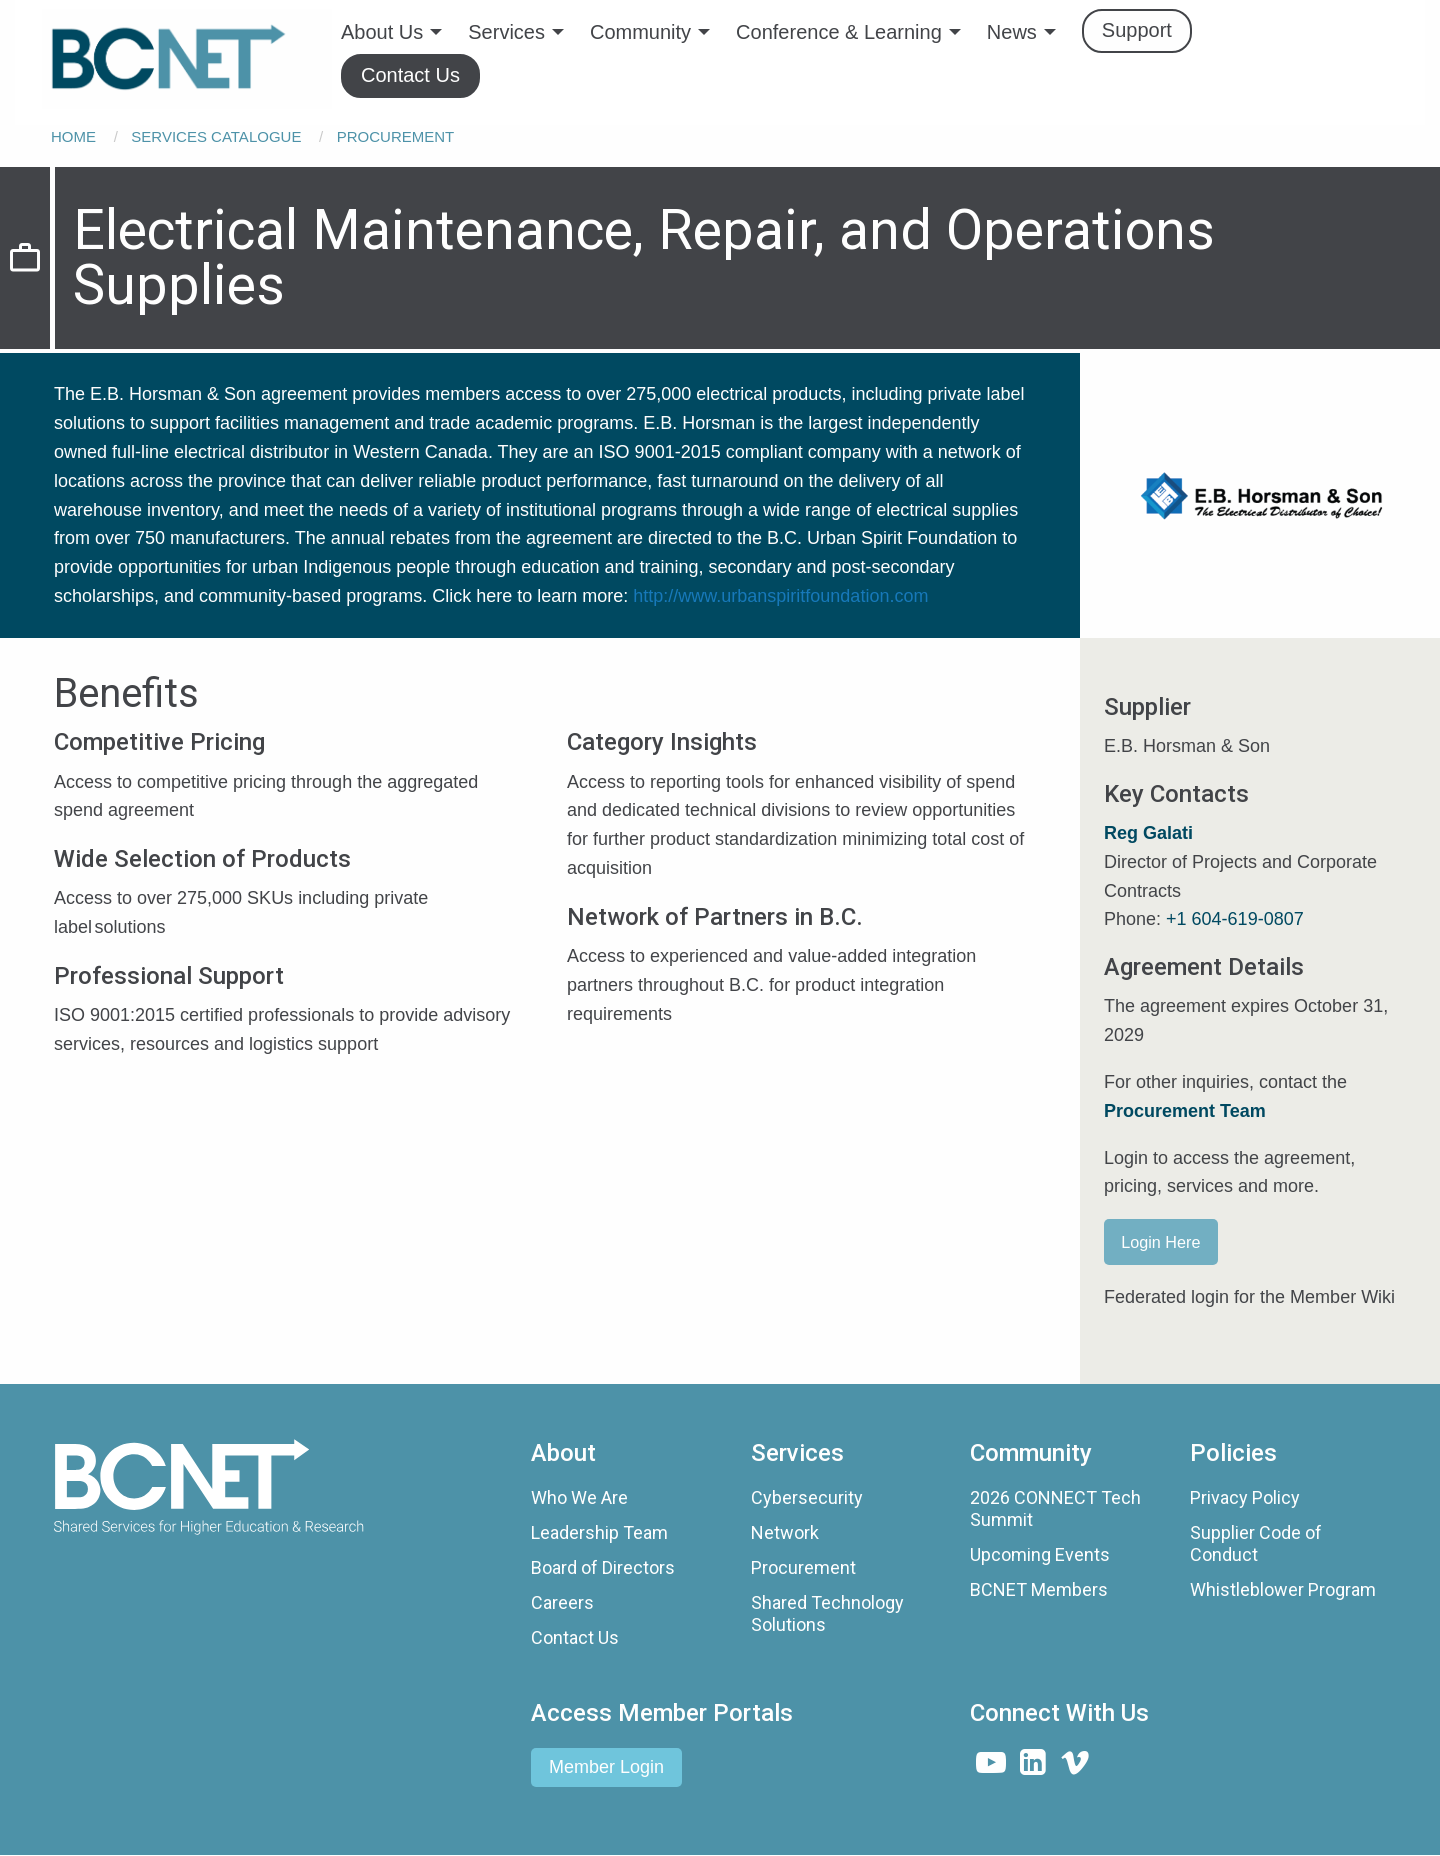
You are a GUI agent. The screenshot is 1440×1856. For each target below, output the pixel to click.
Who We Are (579, 1497)
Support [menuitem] (1137, 30)
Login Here (1160, 1242)
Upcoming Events (1040, 1554)
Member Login (606, 1767)
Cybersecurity (807, 1497)
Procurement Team (1185, 1111)
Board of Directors (603, 1567)
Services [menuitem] (506, 32)
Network (785, 1532)
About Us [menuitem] (382, 32)
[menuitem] (187, 59)
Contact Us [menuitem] (410, 75)
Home (73, 136)
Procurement (396, 136)
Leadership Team (599, 1532)
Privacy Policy (1245, 1497)
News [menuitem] (1012, 32)
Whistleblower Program (1283, 1589)
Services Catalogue (216, 136)
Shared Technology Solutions (827, 1613)
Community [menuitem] (640, 32)
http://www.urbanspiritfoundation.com (780, 596)
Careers (562, 1602)
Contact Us (575, 1637)
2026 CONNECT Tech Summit (1055, 1508)
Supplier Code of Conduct (1256, 1543)
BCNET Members (1039, 1589)
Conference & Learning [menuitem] (839, 32)
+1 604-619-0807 (1235, 919)
